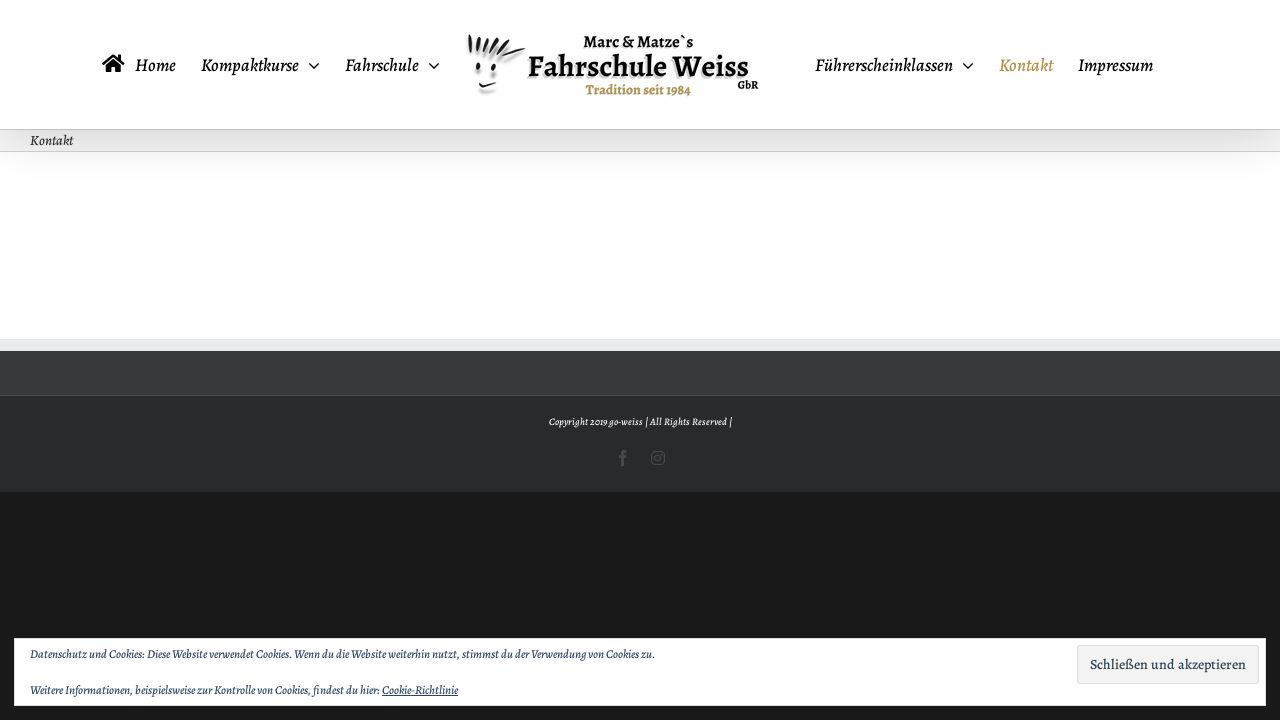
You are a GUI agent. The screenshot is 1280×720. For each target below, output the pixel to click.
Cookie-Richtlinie (420, 690)
